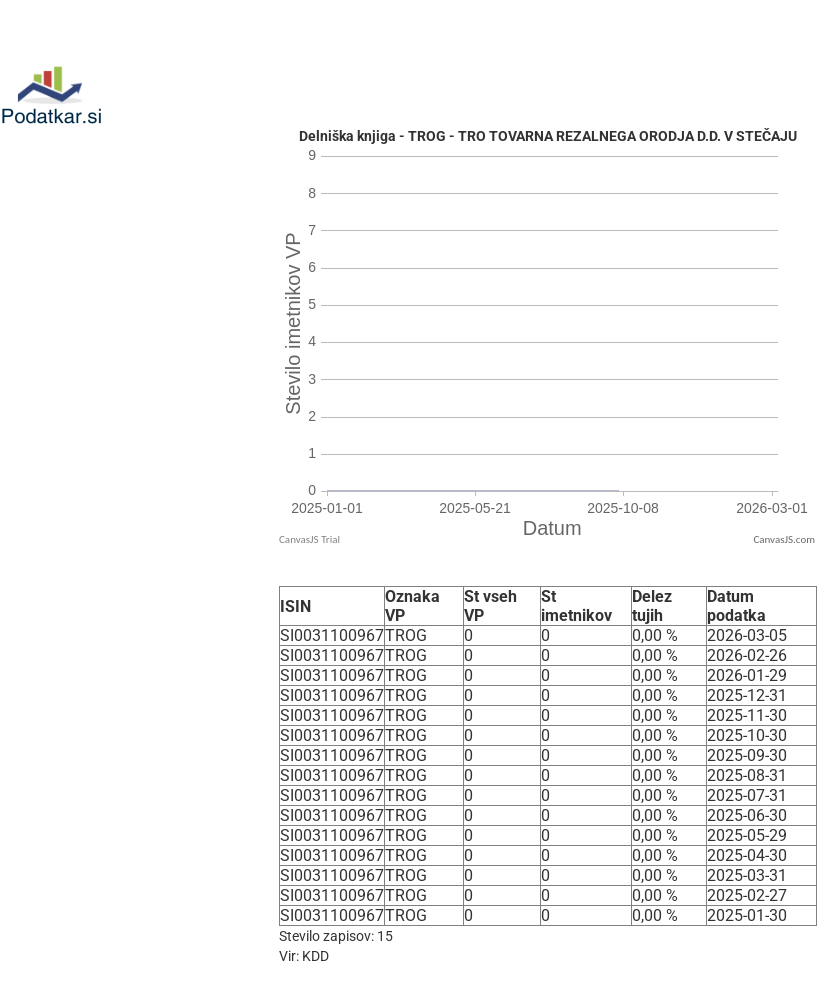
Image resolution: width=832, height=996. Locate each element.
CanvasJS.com (784, 539)
